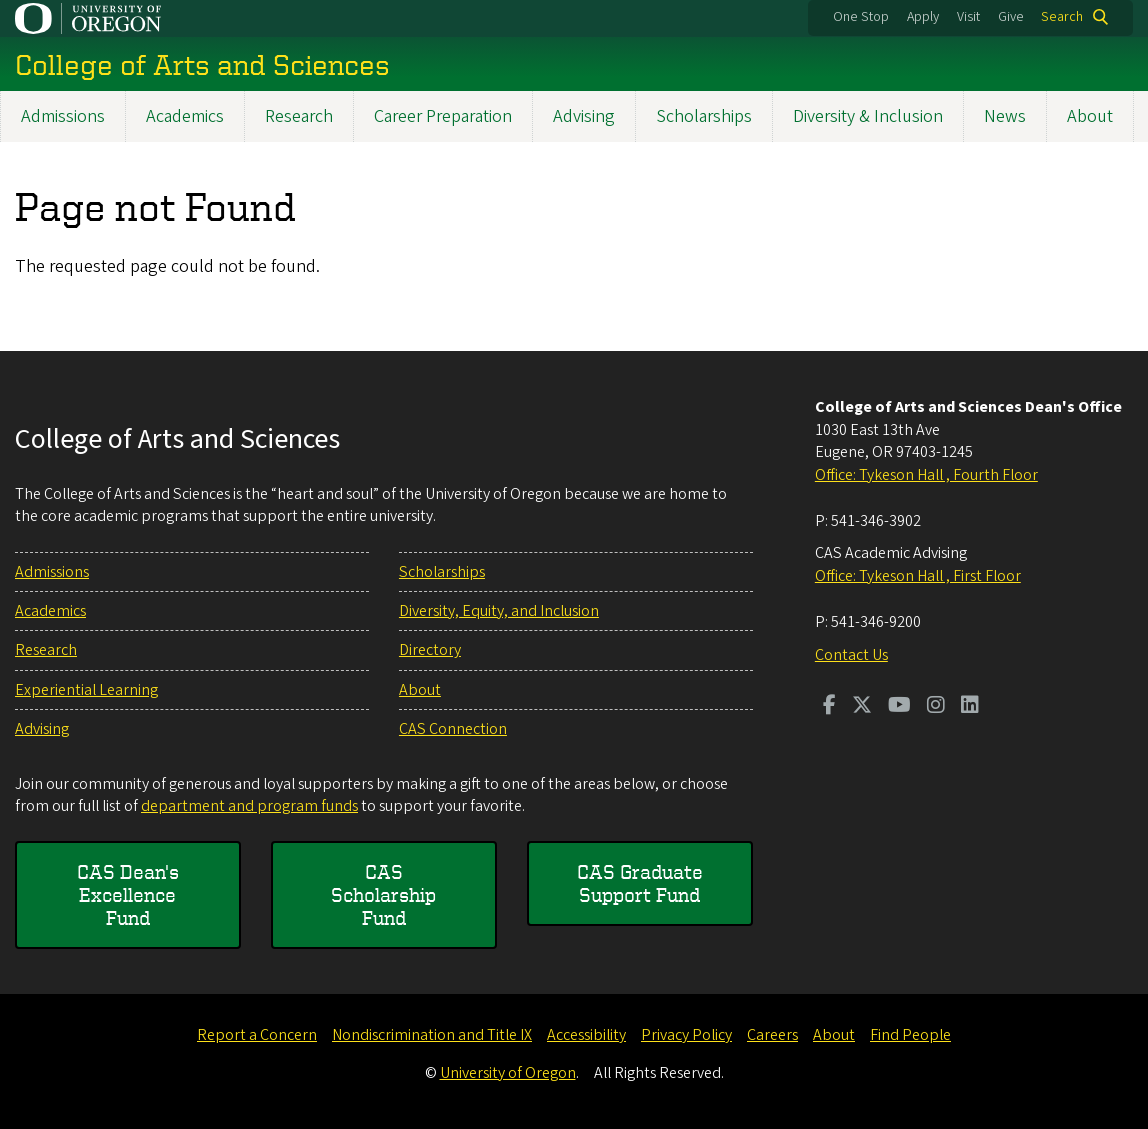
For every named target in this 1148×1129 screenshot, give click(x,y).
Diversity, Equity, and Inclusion (499, 611)
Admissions (63, 116)
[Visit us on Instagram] (936, 707)
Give (1011, 17)
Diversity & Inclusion (868, 116)
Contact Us (851, 655)
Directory (430, 650)
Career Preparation (443, 116)
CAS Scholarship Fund (383, 894)
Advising (584, 116)
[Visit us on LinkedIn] (970, 707)
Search (1062, 17)
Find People (910, 1035)
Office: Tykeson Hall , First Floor (918, 576)
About (1090, 116)
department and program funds (249, 806)
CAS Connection (453, 729)
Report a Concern (257, 1035)
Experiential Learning (86, 690)
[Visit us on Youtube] (899, 707)
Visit (968, 17)
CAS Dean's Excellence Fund (128, 894)
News (1005, 116)
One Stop (861, 17)
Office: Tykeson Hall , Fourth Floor (926, 475)
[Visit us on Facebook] (829, 707)
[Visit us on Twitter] (862, 707)
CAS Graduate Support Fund (640, 883)
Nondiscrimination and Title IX (432, 1035)
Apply (923, 17)
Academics (185, 116)
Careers (772, 1035)
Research (299, 116)
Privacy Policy (686, 1035)
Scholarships (704, 116)
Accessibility (586, 1035)
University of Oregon (508, 1073)
